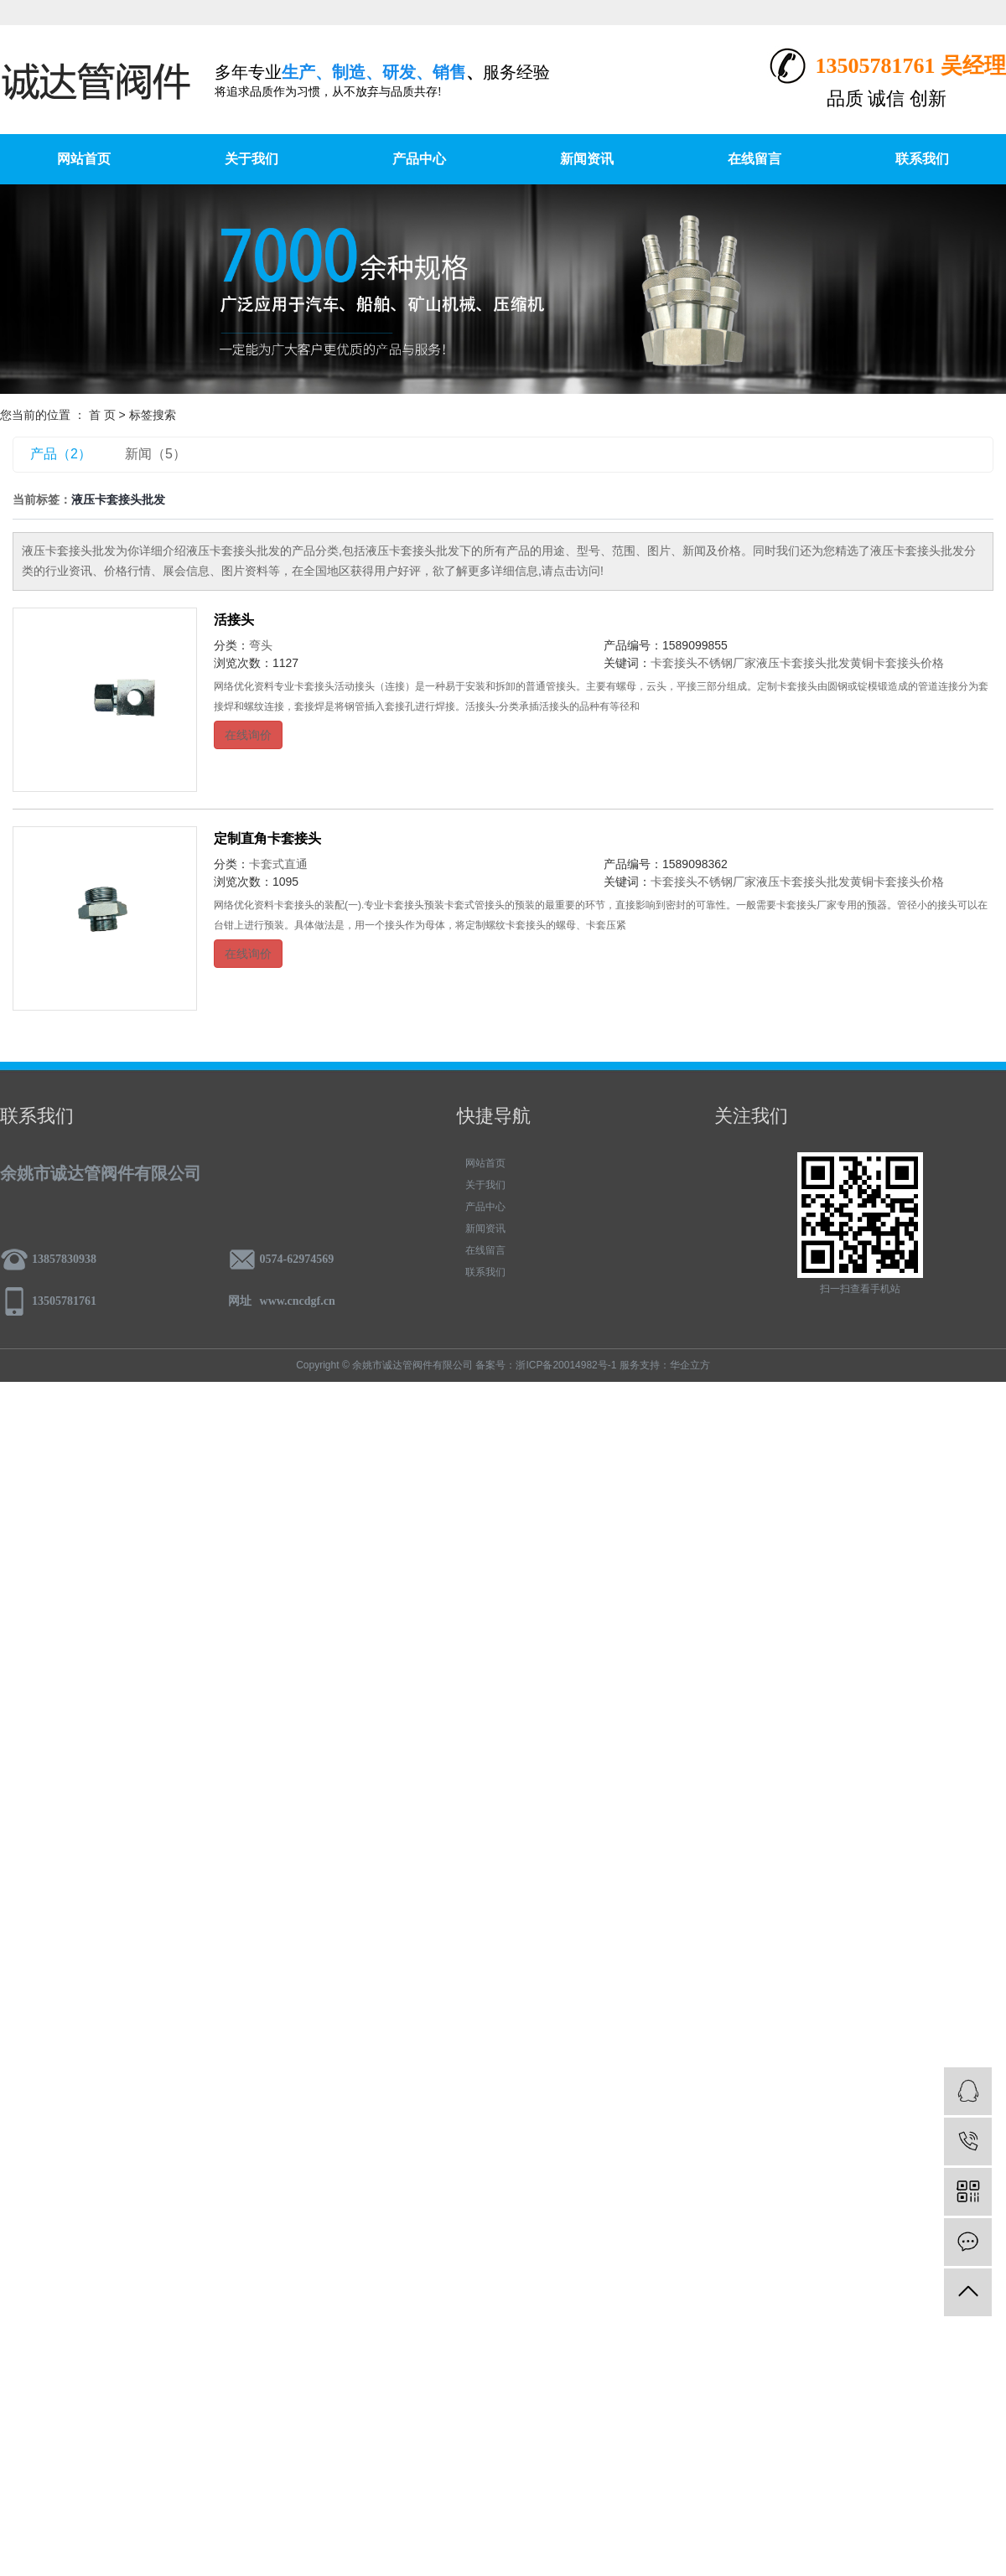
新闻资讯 (587, 159)
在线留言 (754, 159)
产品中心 (419, 159)
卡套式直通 (278, 864)
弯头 (260, 645)
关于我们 (251, 159)
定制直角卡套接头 (267, 838)
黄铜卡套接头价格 (897, 663)
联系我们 (922, 159)
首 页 (102, 415)
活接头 (234, 620)
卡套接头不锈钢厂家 (703, 663)
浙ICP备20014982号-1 (566, 1365)
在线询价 (248, 735)
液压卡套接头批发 (803, 663)
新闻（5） (155, 454)
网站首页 (84, 159)
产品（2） (60, 454)
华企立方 (690, 1365)
